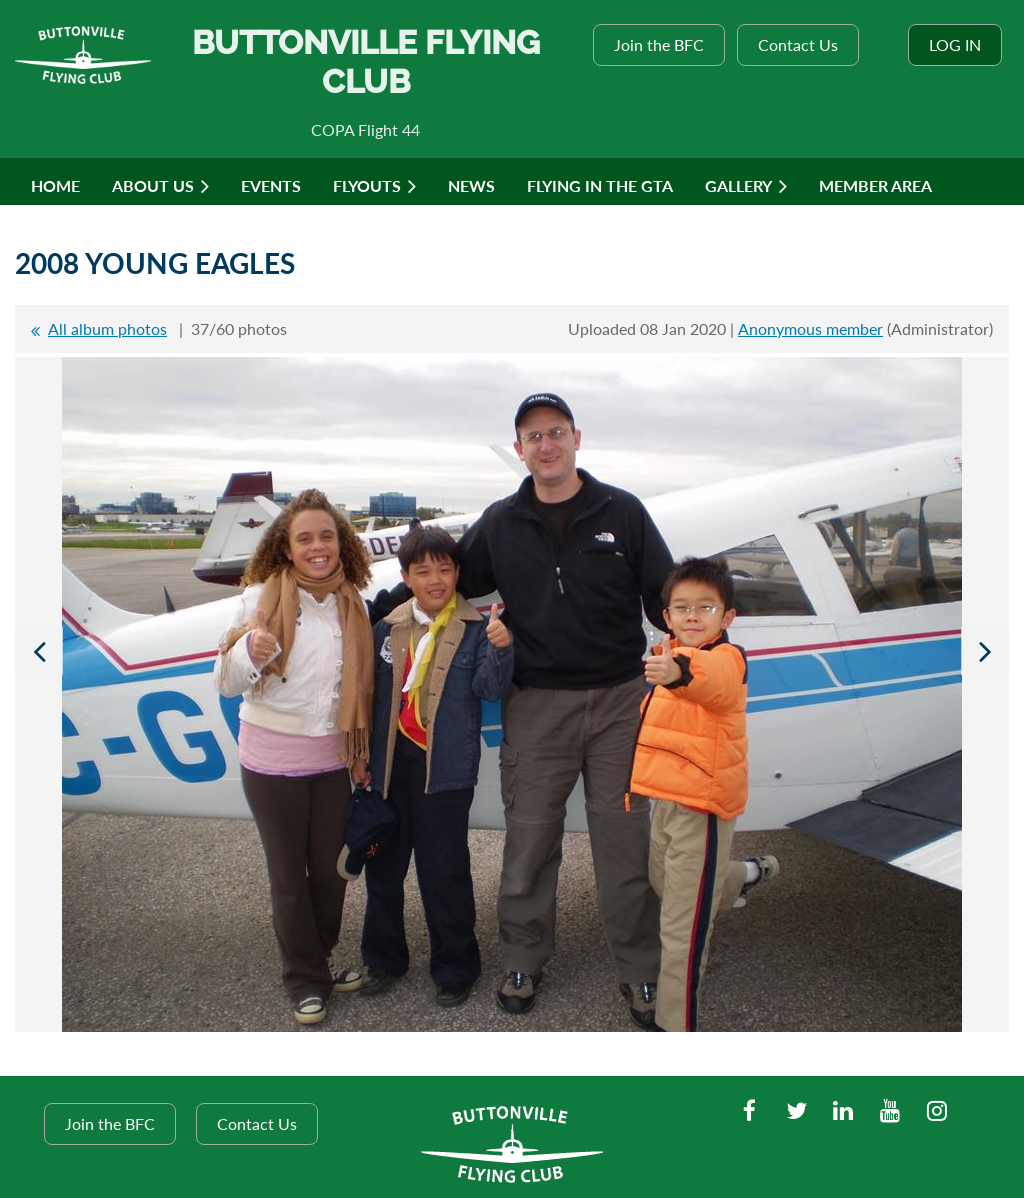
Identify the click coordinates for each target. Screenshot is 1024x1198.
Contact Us (798, 44)
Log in (955, 44)
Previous (39, 651)
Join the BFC (659, 44)
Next (985, 651)
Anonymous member (810, 328)
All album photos (107, 328)
